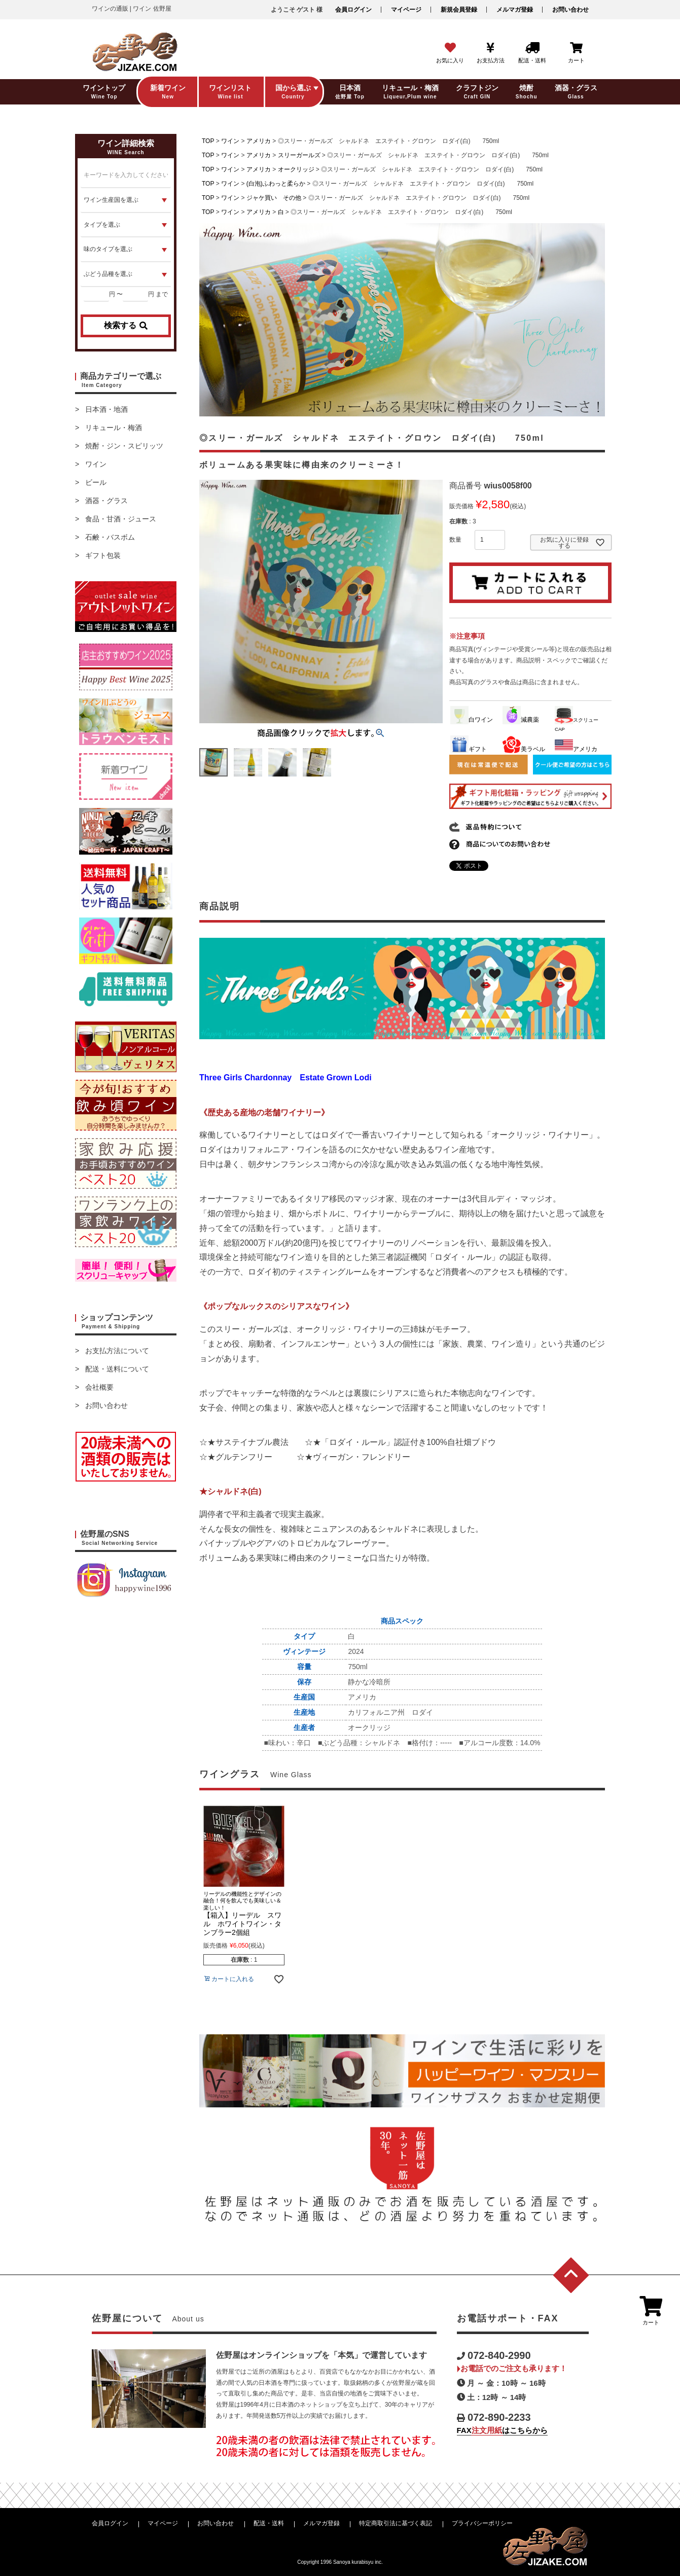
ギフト (468, 749)
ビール (95, 482)
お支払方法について (117, 1351)
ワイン (95, 464)
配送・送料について (117, 1369)
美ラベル (524, 749)
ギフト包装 (103, 555)
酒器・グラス (106, 501)
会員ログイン (353, 9)
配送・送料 (269, 2523)
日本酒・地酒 (106, 409)
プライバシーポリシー (482, 2523)
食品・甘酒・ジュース (120, 519)
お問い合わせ (570, 9)
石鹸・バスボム (110, 537)
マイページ (406, 9)
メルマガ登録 (514, 9)
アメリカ (258, 141)
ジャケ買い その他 (273, 197)
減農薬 (521, 719)
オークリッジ (296, 169)
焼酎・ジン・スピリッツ (124, 446)
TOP (208, 141)
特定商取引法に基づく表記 (395, 2523)
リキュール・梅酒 (113, 428)
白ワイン (471, 719)
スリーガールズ (299, 155)
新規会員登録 (459, 9)
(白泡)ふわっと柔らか (275, 183)
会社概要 (99, 1387)
